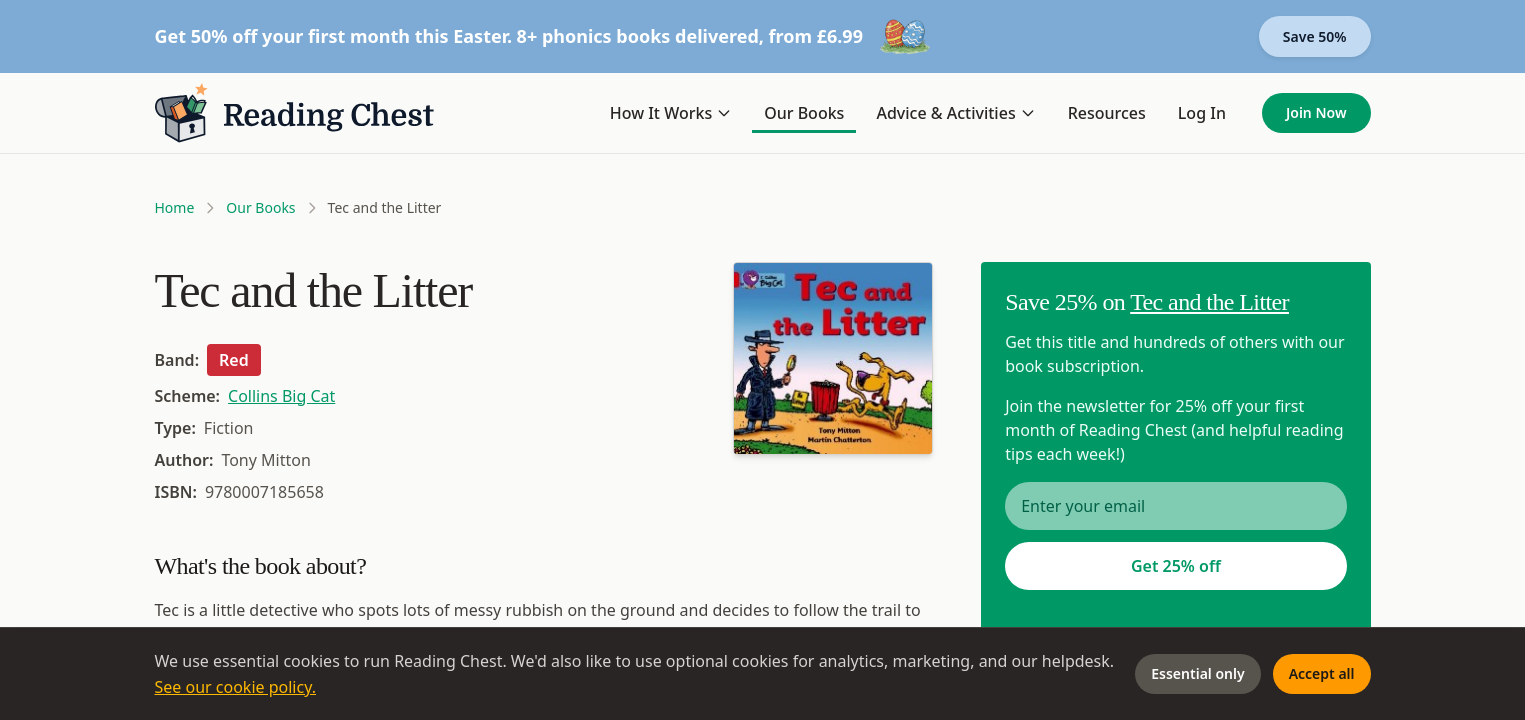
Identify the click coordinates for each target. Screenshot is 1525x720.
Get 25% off (1176, 566)
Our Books (804, 113)
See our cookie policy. (236, 687)
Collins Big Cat (281, 396)
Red (234, 360)
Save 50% (1315, 36)
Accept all (1322, 673)
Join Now (1316, 112)
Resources (1107, 113)
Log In (1202, 113)
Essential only (1197, 673)
